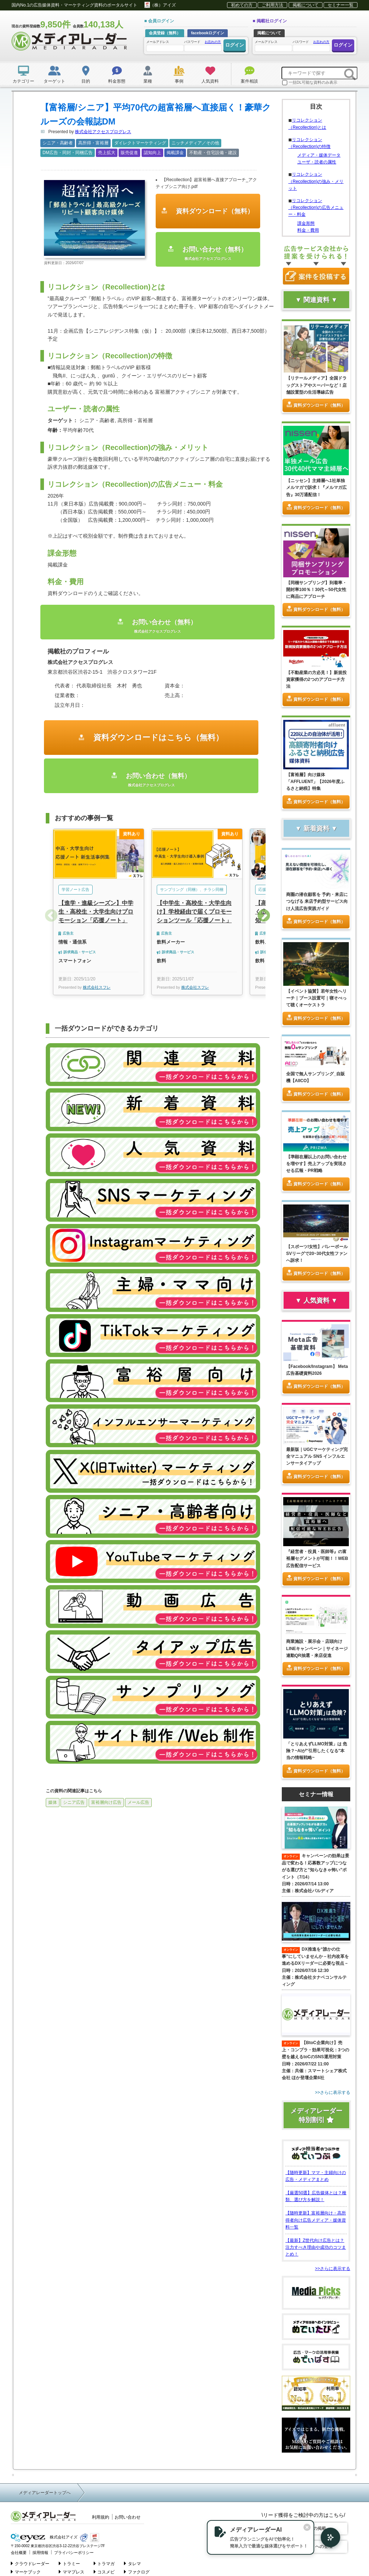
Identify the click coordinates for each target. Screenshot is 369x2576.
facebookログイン (207, 33)
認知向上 (152, 152)
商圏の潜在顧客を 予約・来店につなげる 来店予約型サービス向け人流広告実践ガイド (317, 901)
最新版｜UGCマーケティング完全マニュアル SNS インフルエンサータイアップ (317, 1456)
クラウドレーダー (30, 2563)
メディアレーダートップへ (45, 2492)
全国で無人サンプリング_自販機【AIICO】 (315, 1077)
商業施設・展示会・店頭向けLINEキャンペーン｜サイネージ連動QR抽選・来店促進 (317, 1648)
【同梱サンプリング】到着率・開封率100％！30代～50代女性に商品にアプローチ (316, 589)
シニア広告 (74, 1802)
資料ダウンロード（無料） (214, 211)
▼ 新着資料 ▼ (316, 828)
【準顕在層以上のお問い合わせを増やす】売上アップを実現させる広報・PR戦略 (316, 1163)
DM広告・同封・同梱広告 (68, 152)
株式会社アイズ (44, 2537)
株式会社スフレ (97, 987)
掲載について (306, 5)
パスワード (202, 45)
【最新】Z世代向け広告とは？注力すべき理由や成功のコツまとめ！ (315, 2247)
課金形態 (306, 223)
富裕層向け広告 (106, 1802)
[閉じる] (307, 2527)
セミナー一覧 (341, 5)
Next (264, 916)
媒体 (52, 1802)
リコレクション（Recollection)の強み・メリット (315, 181)
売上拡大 (106, 152)
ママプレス (71, 2572)
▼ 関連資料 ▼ (316, 299)
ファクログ (137, 2572)
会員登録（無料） (165, 33)
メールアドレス (164, 45)
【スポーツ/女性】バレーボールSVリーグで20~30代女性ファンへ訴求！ (317, 1253)
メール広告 (138, 1802)
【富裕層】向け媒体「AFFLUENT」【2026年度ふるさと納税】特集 (315, 781)
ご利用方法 (272, 5)
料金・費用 (308, 230)
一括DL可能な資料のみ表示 (309, 82)
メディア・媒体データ (319, 155)
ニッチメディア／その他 (195, 142)
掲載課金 (175, 152)
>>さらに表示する (332, 2268)
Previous (51, 916)
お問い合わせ (128, 2517)
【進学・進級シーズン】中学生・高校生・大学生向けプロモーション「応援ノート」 (95, 911)
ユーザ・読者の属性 (316, 162)
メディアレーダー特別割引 (316, 2115)
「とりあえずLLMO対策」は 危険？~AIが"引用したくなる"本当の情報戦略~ (316, 1750)
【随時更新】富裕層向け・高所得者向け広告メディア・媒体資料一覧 (315, 2219)
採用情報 (40, 2552)
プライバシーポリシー (74, 2552)
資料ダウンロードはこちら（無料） (157, 737)
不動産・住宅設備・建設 (213, 152)
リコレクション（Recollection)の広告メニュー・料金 (315, 207)
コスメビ (104, 2572)
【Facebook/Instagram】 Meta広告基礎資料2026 (317, 1370)
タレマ (132, 2563)
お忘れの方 (213, 42)
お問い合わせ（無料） (208, 253)
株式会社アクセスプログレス (103, 131)
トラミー (69, 2563)
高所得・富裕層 (93, 142)
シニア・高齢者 (58, 142)
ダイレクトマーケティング (140, 142)
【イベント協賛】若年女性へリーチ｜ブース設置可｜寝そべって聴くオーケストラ (316, 998)
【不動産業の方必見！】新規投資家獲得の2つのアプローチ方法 (316, 679)
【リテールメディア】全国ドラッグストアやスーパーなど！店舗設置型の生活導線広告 (316, 385)
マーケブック (26, 2572)
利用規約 (100, 2517)
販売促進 (129, 152)
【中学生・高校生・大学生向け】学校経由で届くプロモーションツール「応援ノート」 (194, 911)
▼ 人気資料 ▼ (316, 1300)
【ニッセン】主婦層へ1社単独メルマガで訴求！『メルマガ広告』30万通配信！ (316, 487)
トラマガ (104, 2563)
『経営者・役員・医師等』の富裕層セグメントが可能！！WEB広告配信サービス (317, 1558)
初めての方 (242, 5)
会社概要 (19, 2552)
